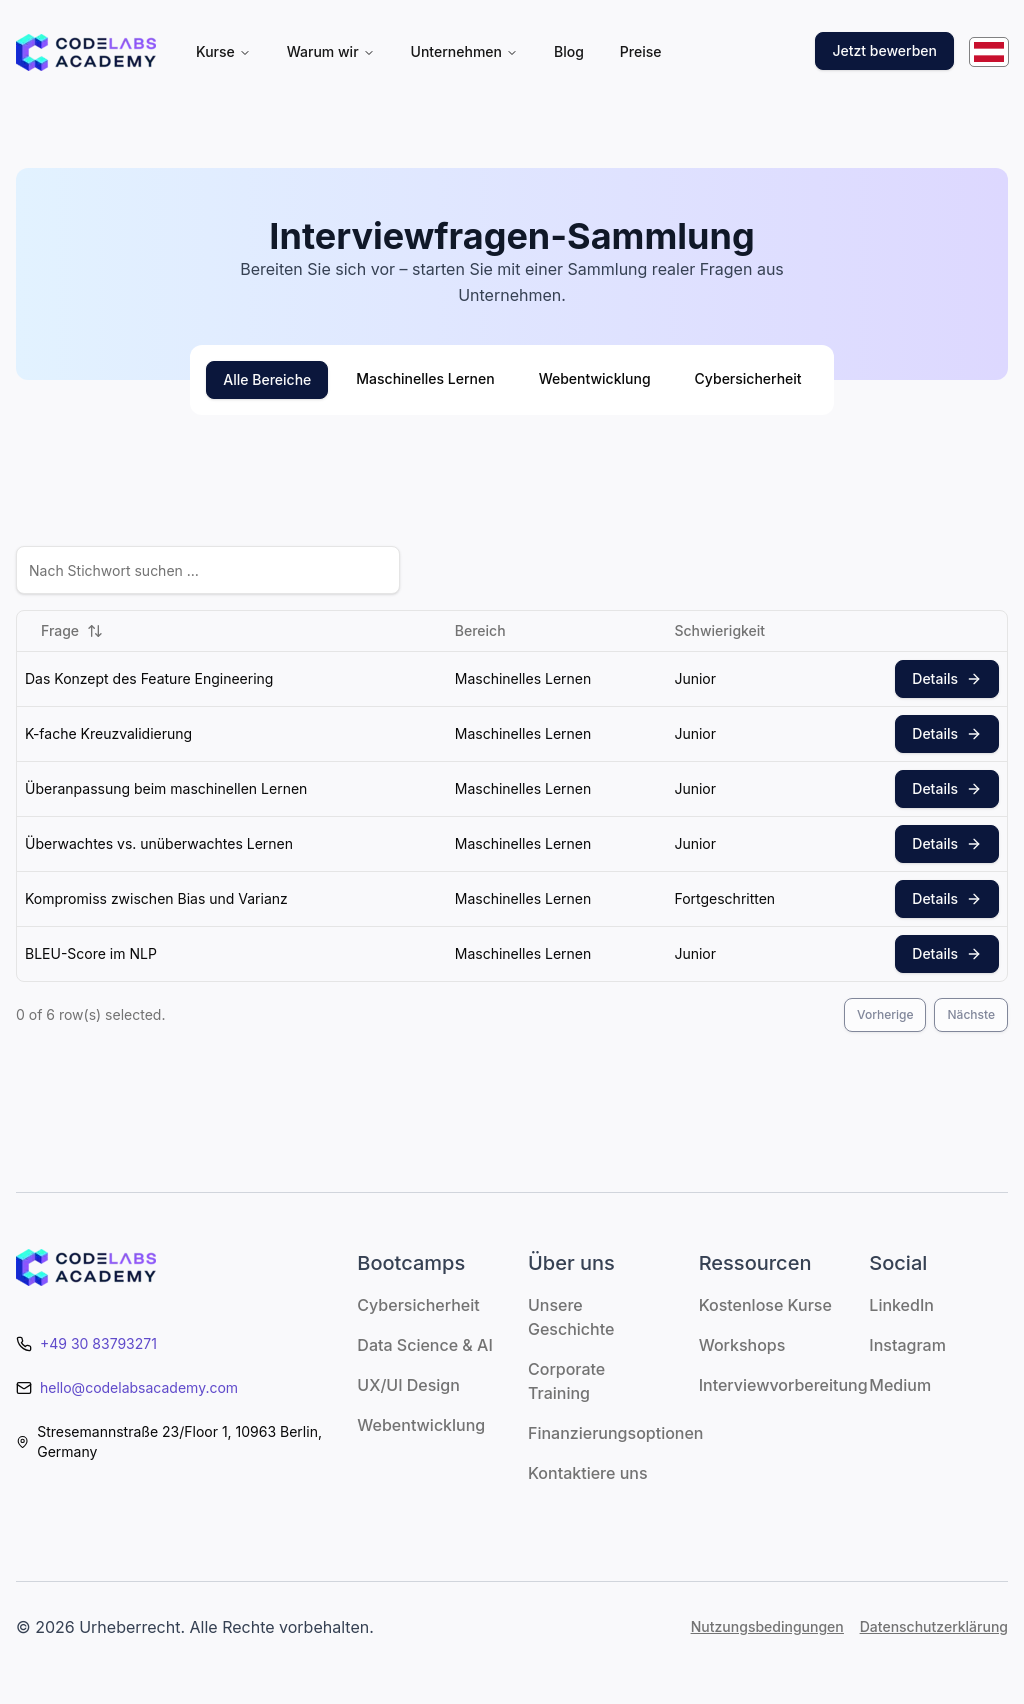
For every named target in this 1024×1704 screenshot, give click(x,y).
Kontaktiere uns (588, 1473)
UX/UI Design (408, 1385)
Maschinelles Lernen (425, 378)
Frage (72, 630)
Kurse (223, 51)
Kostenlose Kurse (765, 1305)
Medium (900, 1385)
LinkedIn (901, 1305)
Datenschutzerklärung (934, 1626)
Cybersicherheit (748, 378)
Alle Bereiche (267, 379)
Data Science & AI (424, 1345)
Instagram (907, 1345)
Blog (569, 51)
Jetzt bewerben (884, 50)
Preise (641, 51)
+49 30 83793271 (98, 1343)
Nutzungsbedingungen (767, 1626)
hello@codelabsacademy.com (139, 1387)
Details (947, 678)
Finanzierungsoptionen (615, 1433)
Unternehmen (464, 51)
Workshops (742, 1345)
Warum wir (331, 51)
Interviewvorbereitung (783, 1385)
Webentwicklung (595, 378)
